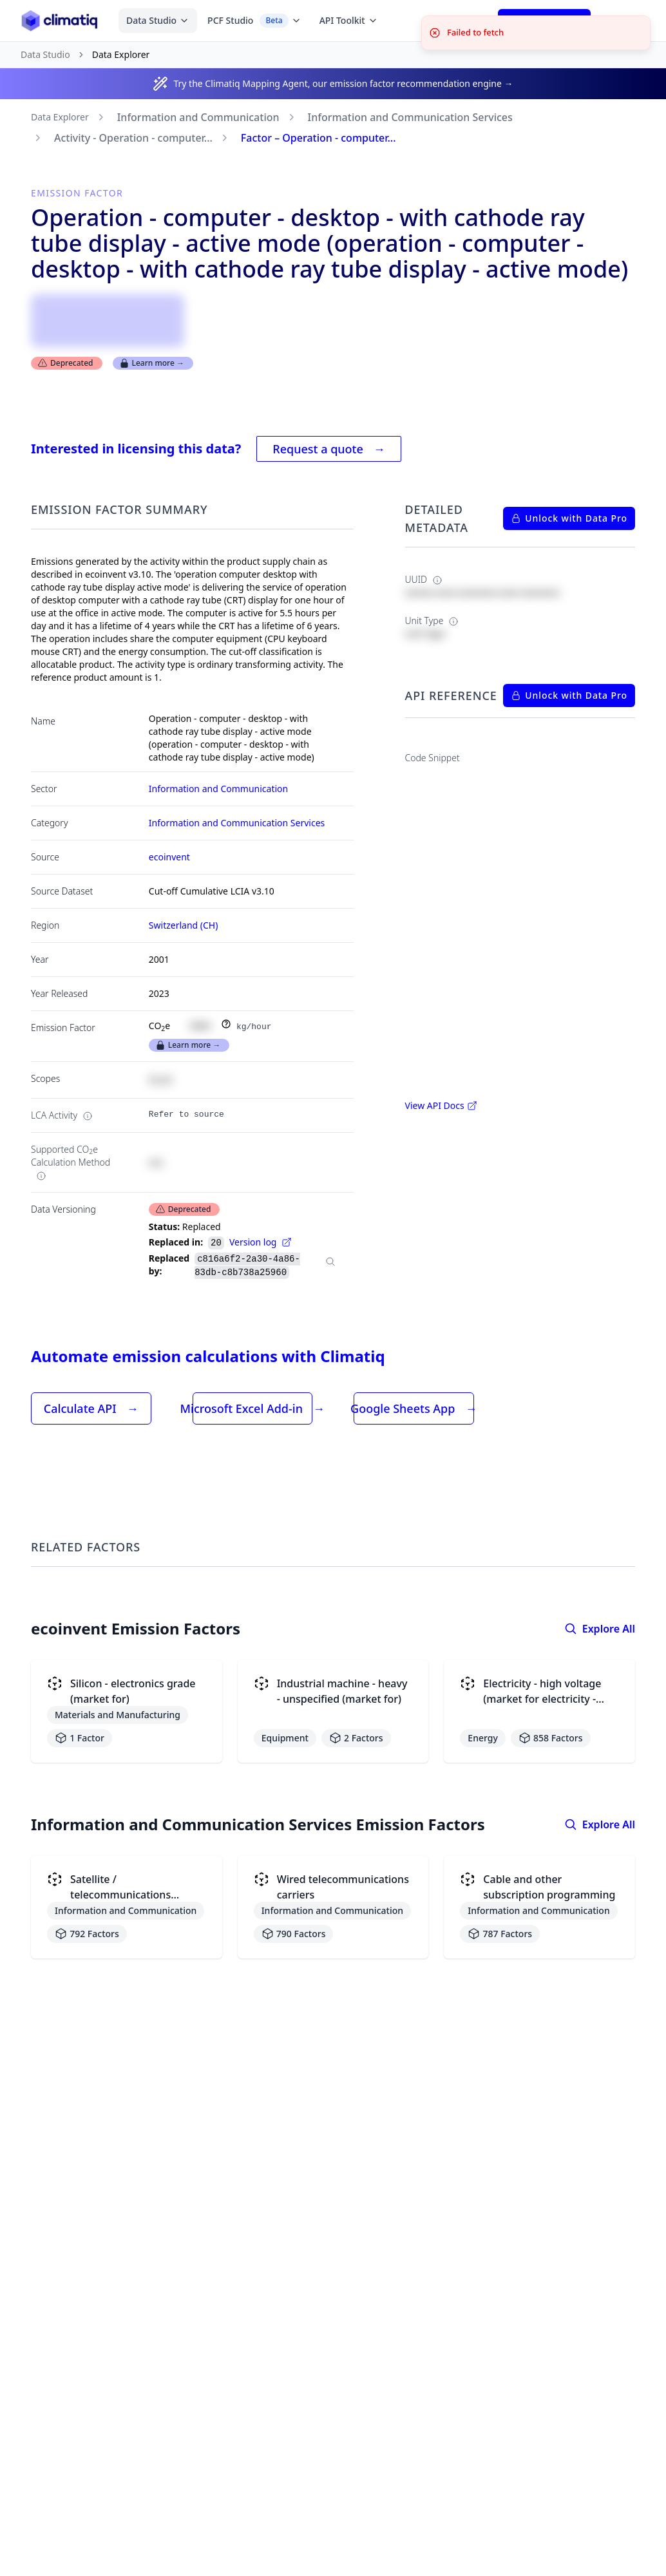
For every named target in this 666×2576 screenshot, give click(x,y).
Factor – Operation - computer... (318, 138)
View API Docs (441, 1105)
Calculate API (91, 1408)
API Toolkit (348, 20)
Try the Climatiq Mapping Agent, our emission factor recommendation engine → (343, 83)
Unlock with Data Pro (569, 518)
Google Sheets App (413, 1408)
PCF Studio (254, 21)
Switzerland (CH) (183, 925)
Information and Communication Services (410, 117)
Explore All (599, 1629)
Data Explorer (60, 117)
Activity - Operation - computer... (133, 138)
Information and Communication (198, 117)
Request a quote (328, 449)
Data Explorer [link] (121, 54)
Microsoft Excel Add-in (252, 1408)
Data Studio (157, 20)
